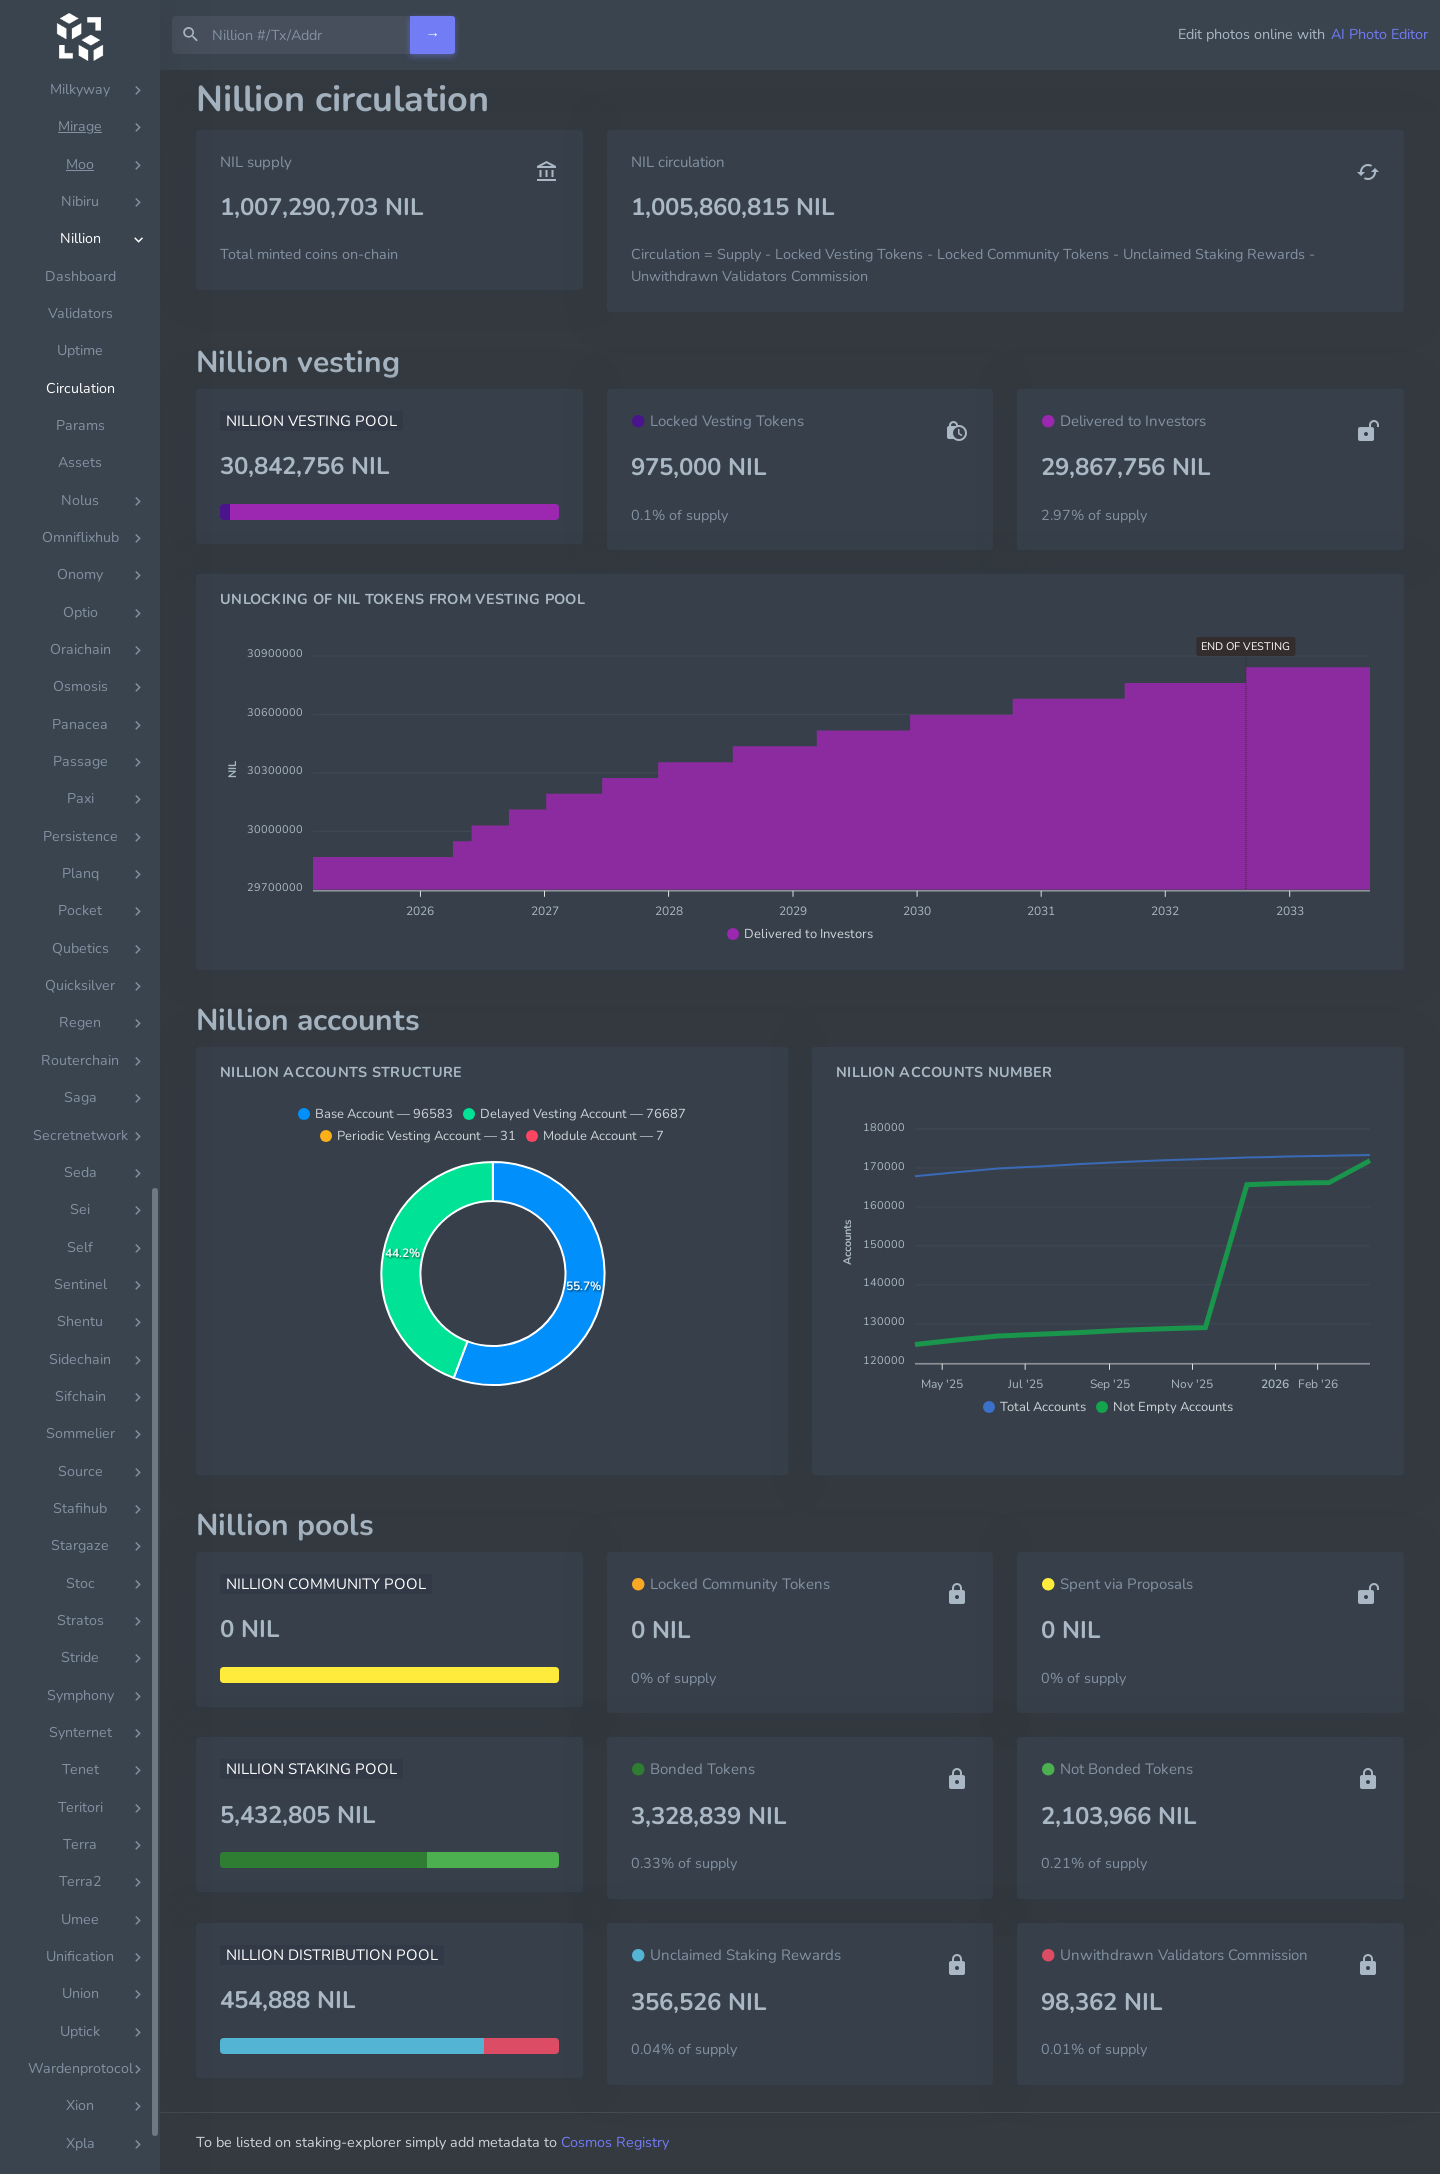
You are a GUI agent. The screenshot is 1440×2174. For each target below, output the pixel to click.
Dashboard (80, 939)
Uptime (80, 1013)
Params (80, 1088)
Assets (80, 1125)
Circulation (80, 1051)
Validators (80, 976)
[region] (80, 1122)
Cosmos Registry (615, 2142)
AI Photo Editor (1379, 34)
